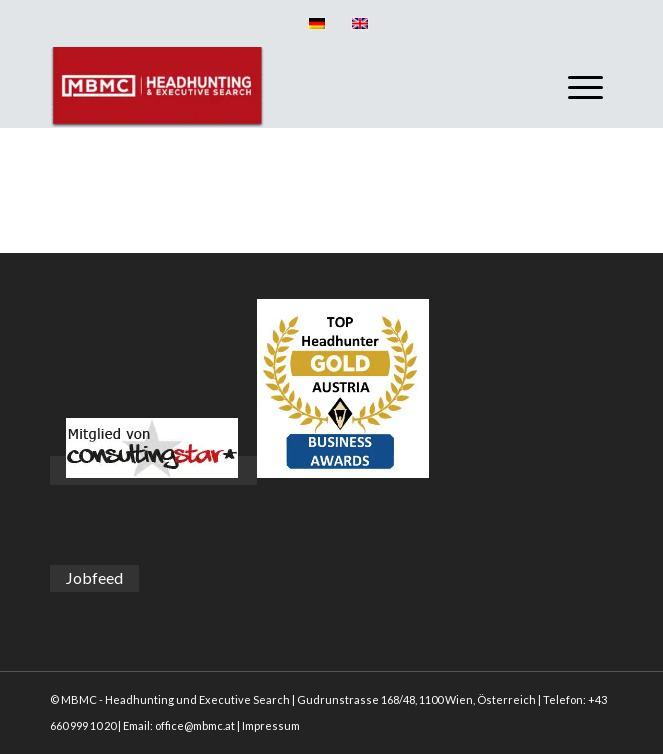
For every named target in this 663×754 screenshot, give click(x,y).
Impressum (271, 725)
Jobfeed (94, 577)
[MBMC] (275, 87)
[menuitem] (575, 87)
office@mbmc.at (195, 725)
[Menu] (575, 87)
